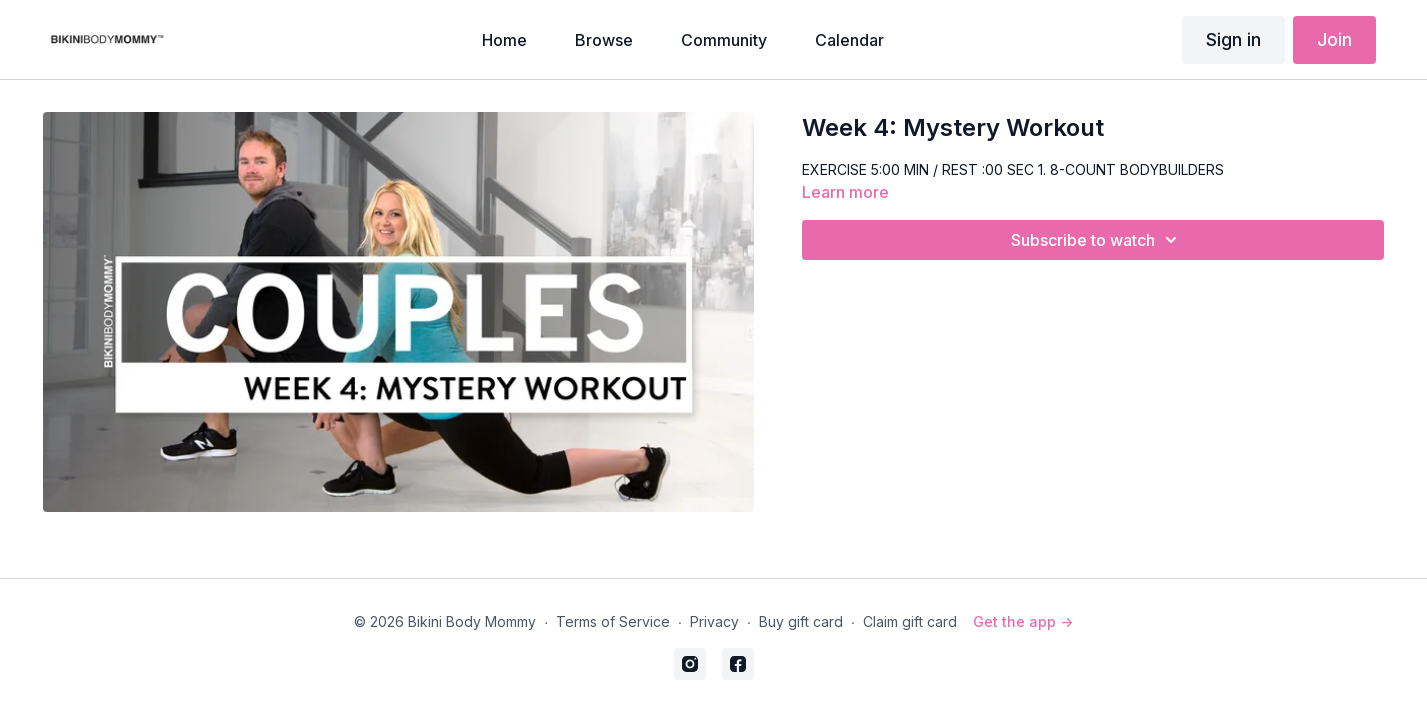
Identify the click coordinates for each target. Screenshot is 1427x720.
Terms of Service (613, 621)
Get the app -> (1023, 621)
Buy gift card (801, 621)
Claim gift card (910, 621)
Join (1334, 39)
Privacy (714, 621)
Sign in (1233, 39)
